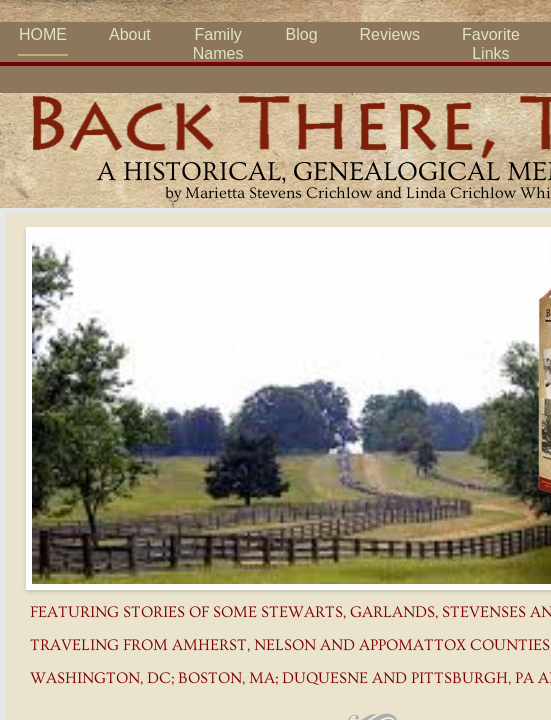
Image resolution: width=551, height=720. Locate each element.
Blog (302, 34)
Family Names (218, 44)
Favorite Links (491, 44)
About (130, 34)
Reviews (390, 34)
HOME (43, 34)
